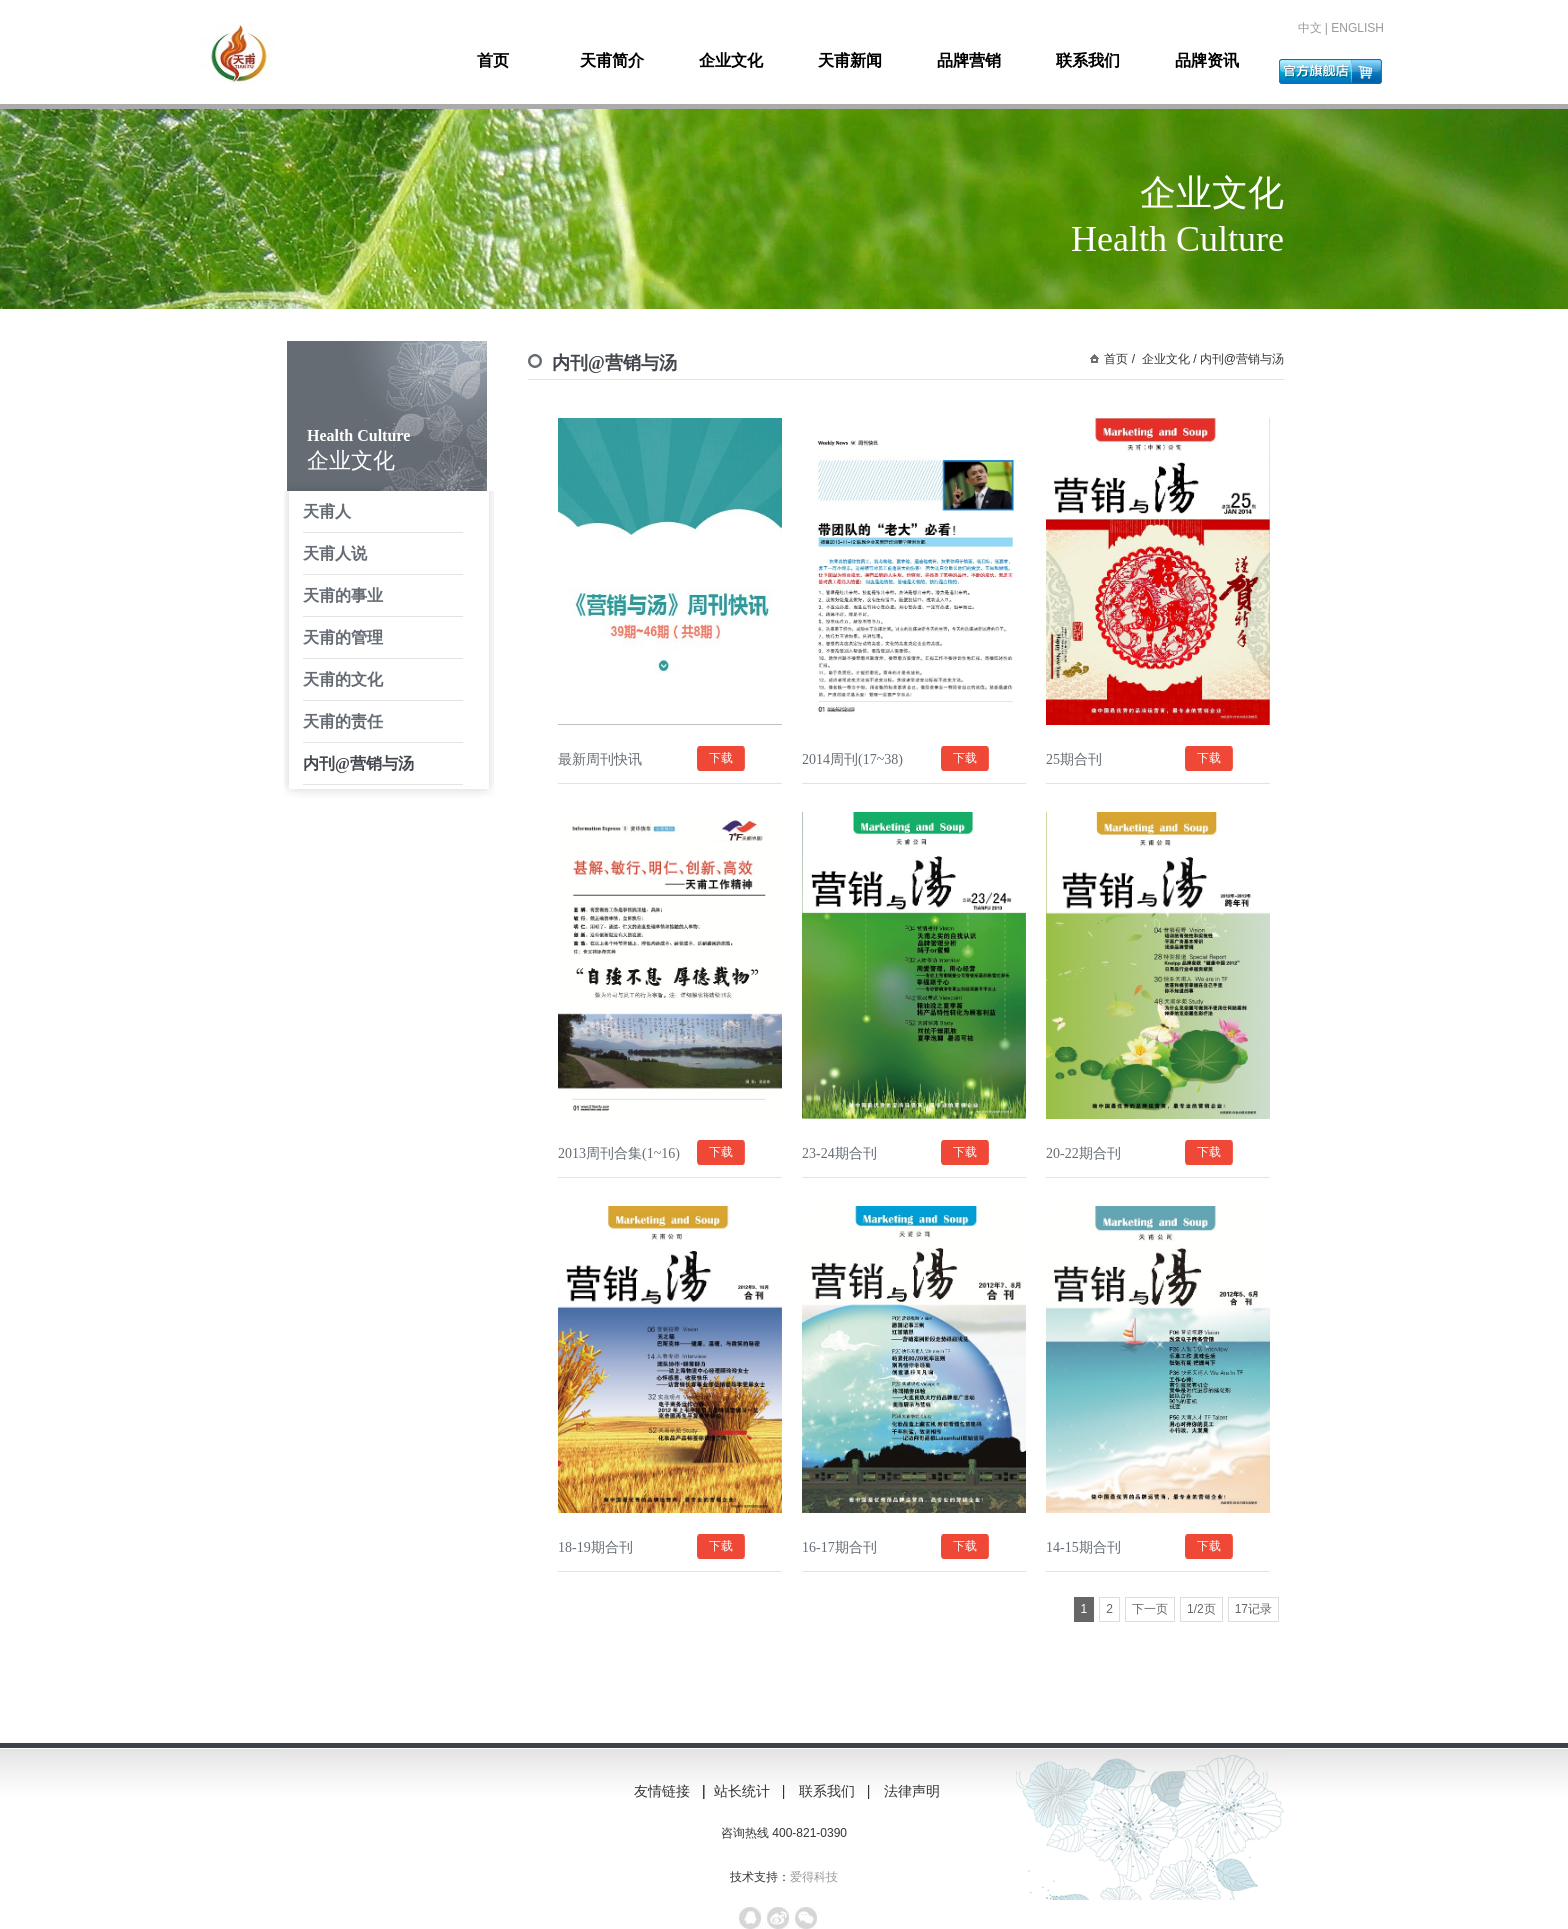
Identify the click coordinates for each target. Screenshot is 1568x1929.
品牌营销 (969, 60)
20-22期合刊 (1083, 1153)
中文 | (1315, 28)
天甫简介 (612, 60)
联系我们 (1088, 60)
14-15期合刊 (1083, 1547)
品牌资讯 (1207, 60)
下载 (721, 758)
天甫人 (327, 511)
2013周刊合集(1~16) (619, 1153)
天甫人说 (335, 553)
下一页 (1150, 1609)
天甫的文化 (343, 679)
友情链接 (662, 1791)
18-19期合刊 (595, 1547)
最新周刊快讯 (600, 759)
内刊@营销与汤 (358, 763)
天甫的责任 (343, 721)
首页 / (1119, 359)
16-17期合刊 (839, 1547)
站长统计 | (751, 1791)
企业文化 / (1167, 359)
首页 (493, 60)
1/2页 (1201, 1609)
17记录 (1253, 1609)
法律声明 (920, 1791)
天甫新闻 (850, 60)
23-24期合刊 (839, 1153)
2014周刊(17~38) (852, 759)
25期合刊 (1074, 759)
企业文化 (731, 60)
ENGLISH (1357, 28)
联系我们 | (836, 1791)
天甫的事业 (343, 595)
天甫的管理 (343, 637)
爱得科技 (814, 1877)
